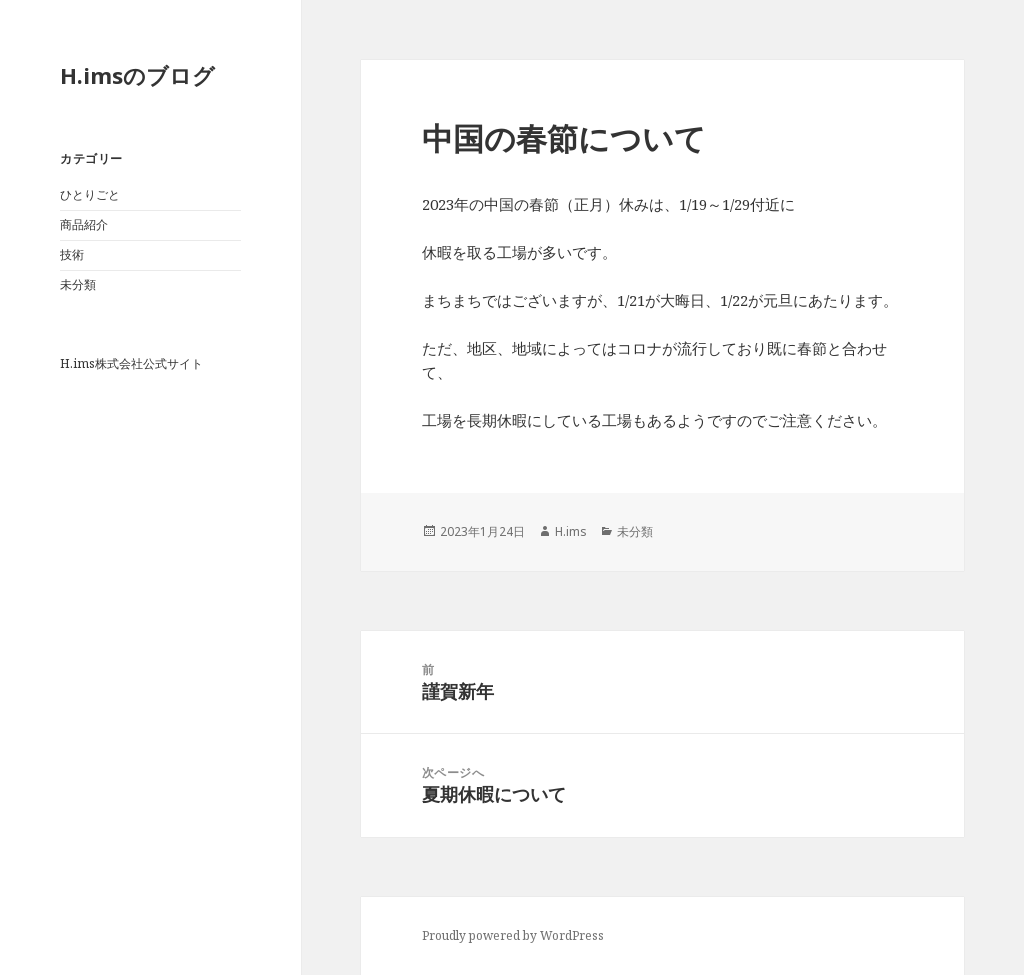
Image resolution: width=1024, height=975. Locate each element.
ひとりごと (90, 194)
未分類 (78, 284)
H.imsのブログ (137, 75)
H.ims (571, 531)
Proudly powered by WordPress (513, 935)
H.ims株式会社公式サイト (131, 363)
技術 (72, 254)
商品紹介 (84, 224)
